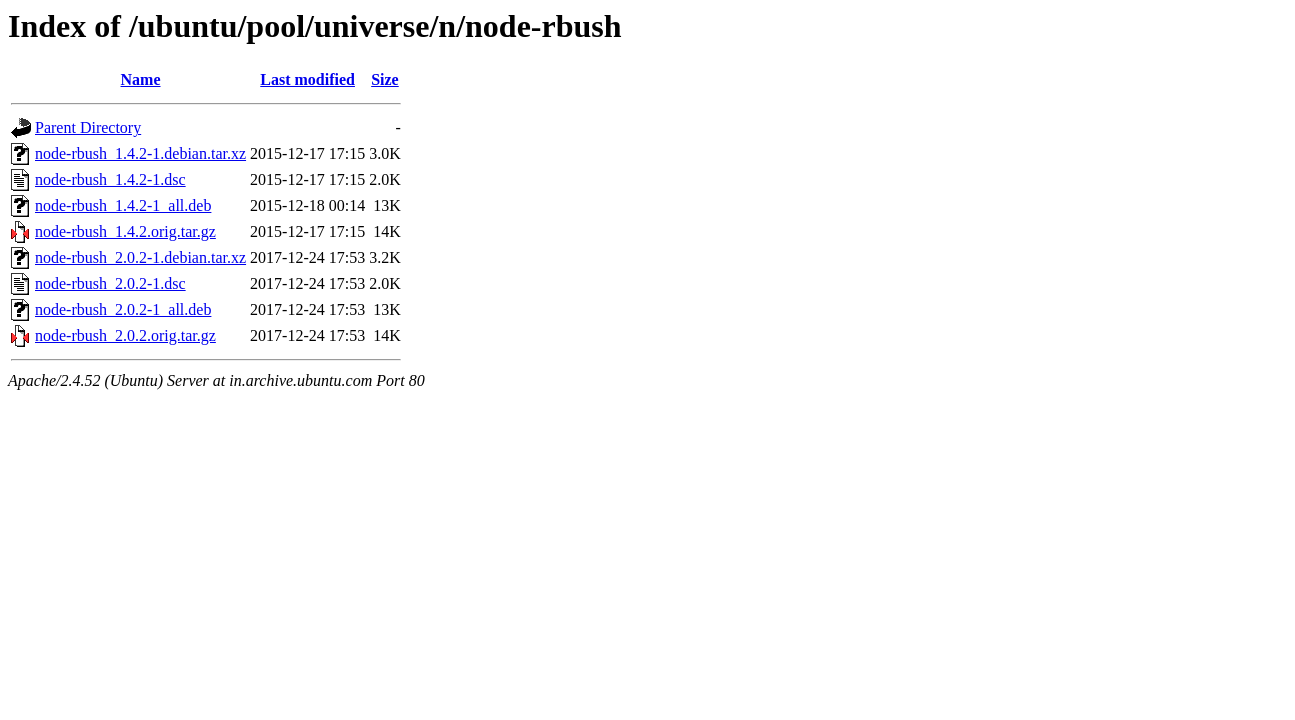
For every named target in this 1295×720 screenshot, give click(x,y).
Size (385, 79)
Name (141, 79)
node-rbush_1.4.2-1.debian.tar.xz (140, 153)
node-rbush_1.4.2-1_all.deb (123, 205)
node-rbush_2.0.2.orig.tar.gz (125, 335)
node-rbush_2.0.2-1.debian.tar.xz (140, 257)
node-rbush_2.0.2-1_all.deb (123, 309)
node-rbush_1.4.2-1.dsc (110, 179)
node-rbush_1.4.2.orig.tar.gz (125, 231)
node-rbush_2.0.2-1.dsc (110, 283)
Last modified (307, 79)
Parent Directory (88, 127)
